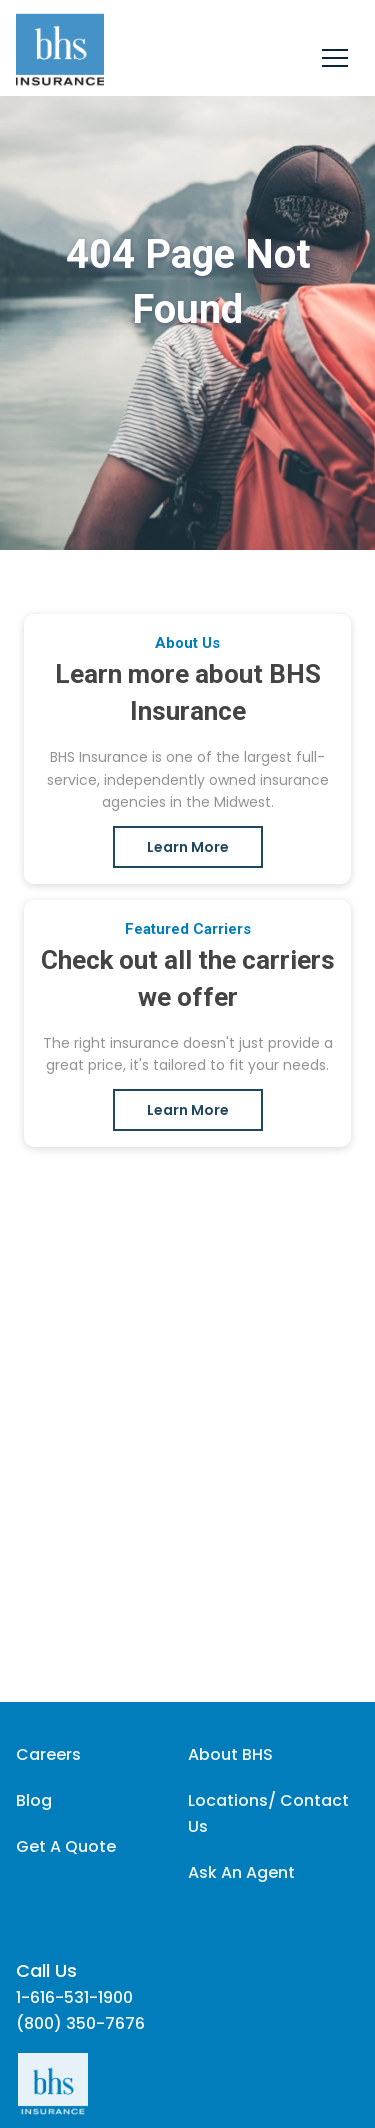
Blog (34, 1800)
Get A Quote (66, 1846)
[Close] (335, 61)
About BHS (230, 1754)
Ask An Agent (241, 1872)
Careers (48, 1754)
